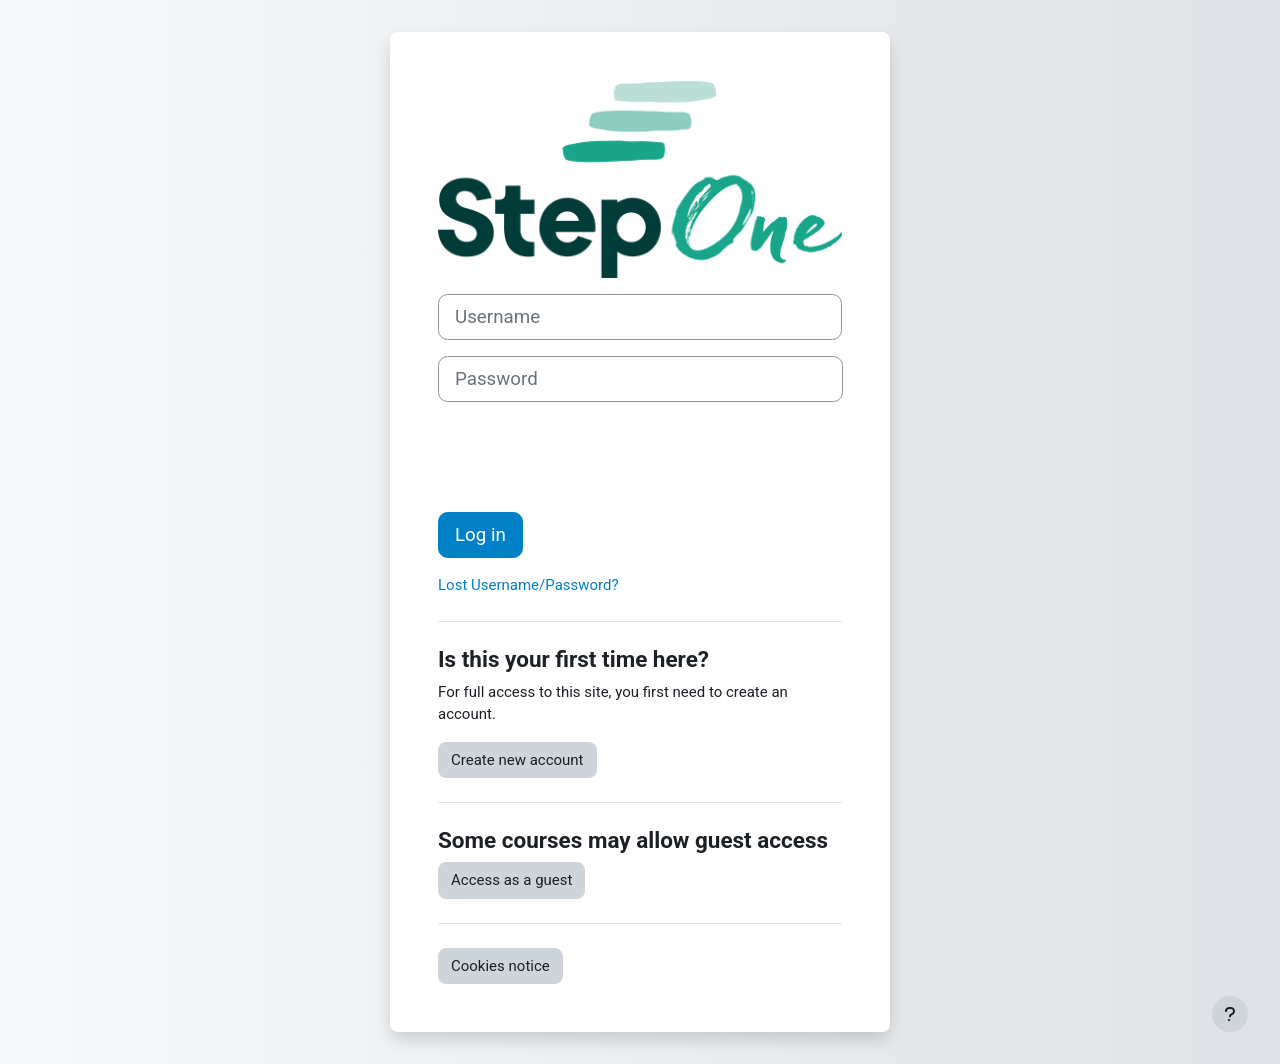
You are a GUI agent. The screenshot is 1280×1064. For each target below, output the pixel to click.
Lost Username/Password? (528, 585)
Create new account (517, 760)
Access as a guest (511, 880)
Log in (480, 535)
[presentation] (590, 457)
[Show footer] (1230, 1014)
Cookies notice (500, 966)
